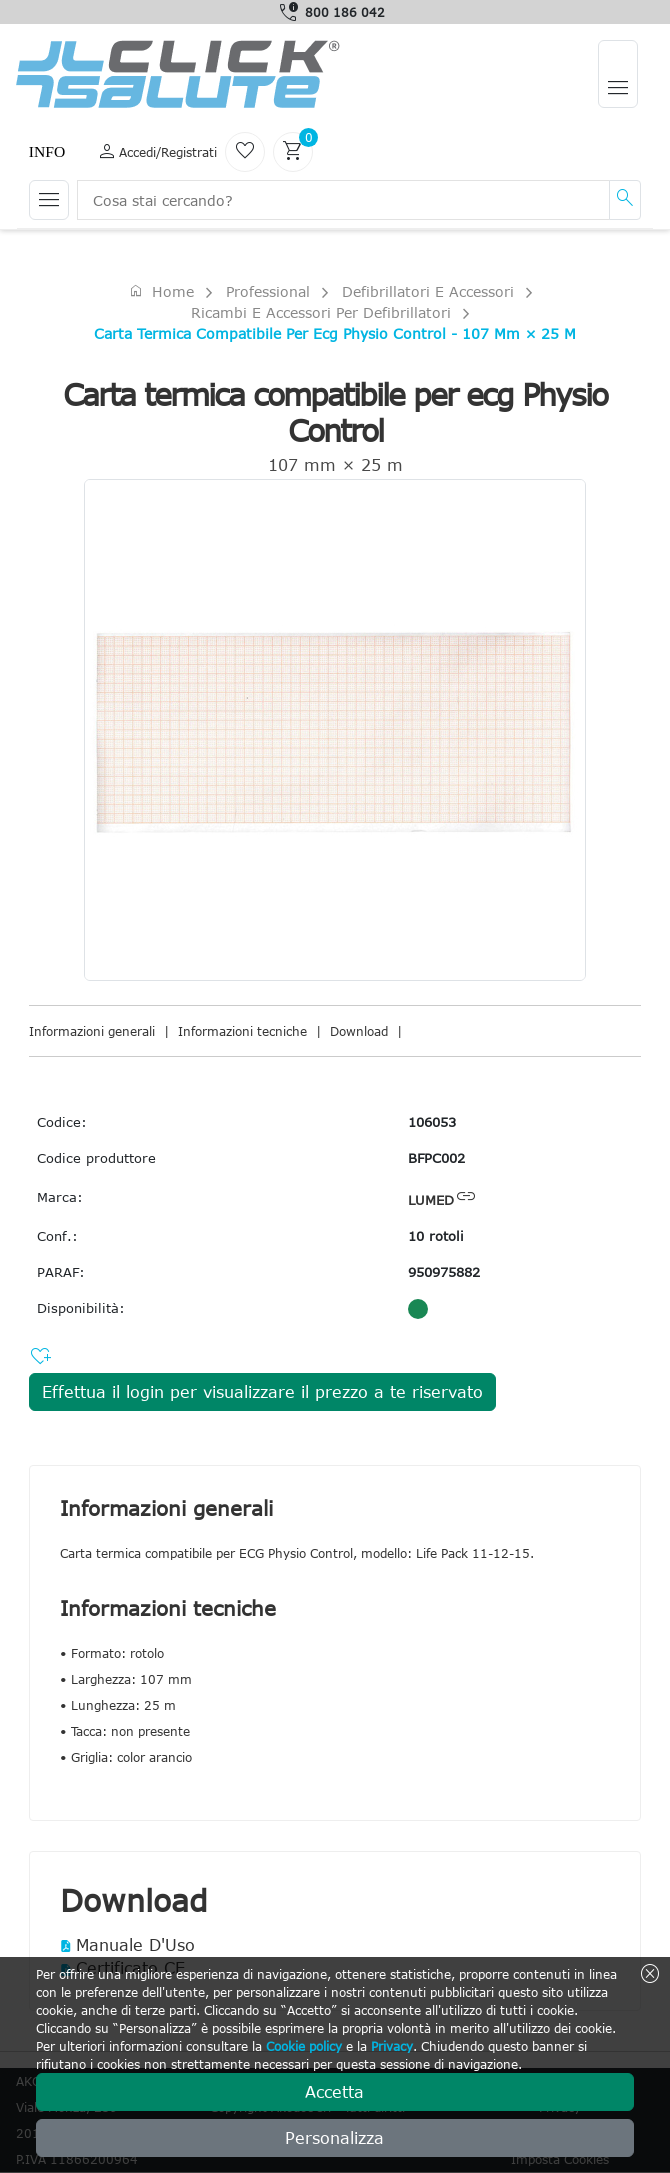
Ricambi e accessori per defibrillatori (321, 312)
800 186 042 (345, 12)
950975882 (444, 1272)
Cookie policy (304, 2046)
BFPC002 (436, 1158)
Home (161, 291)
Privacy (392, 2046)
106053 (432, 1122)
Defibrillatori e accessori (428, 291)
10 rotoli (436, 1236)
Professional (268, 291)
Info (47, 151)
